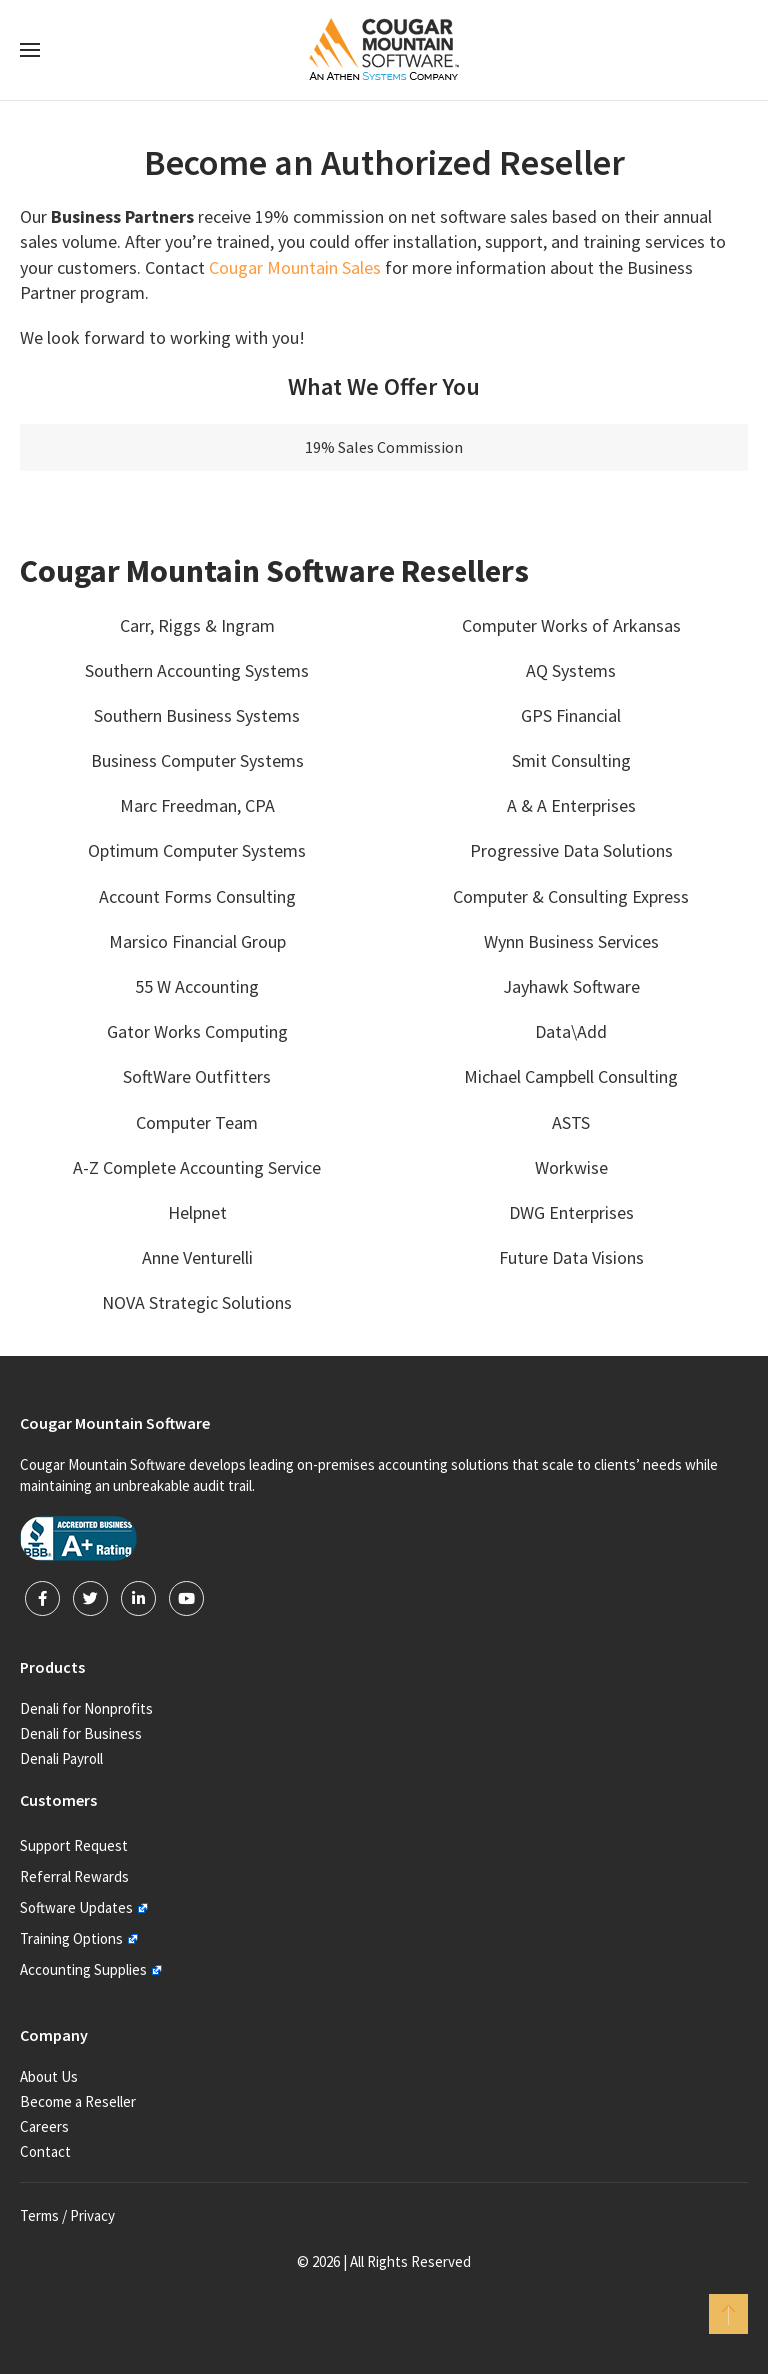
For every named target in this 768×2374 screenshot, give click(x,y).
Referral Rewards (74, 1876)
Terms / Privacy (67, 2215)
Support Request (74, 1845)
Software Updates (76, 1907)
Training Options (71, 1938)
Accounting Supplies (83, 1969)
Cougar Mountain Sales (295, 267)
